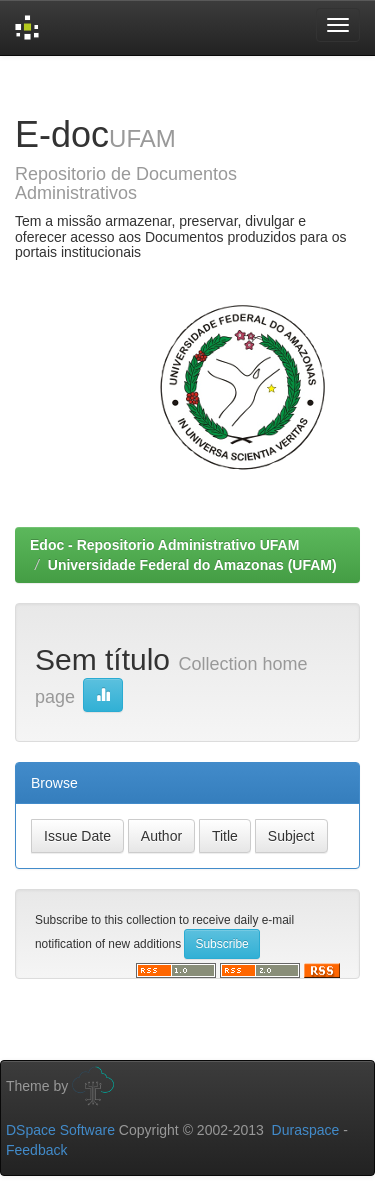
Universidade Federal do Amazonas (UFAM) (192, 565)
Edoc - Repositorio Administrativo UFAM (164, 545)
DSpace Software (60, 1130)
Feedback (36, 1150)
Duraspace (306, 1130)
